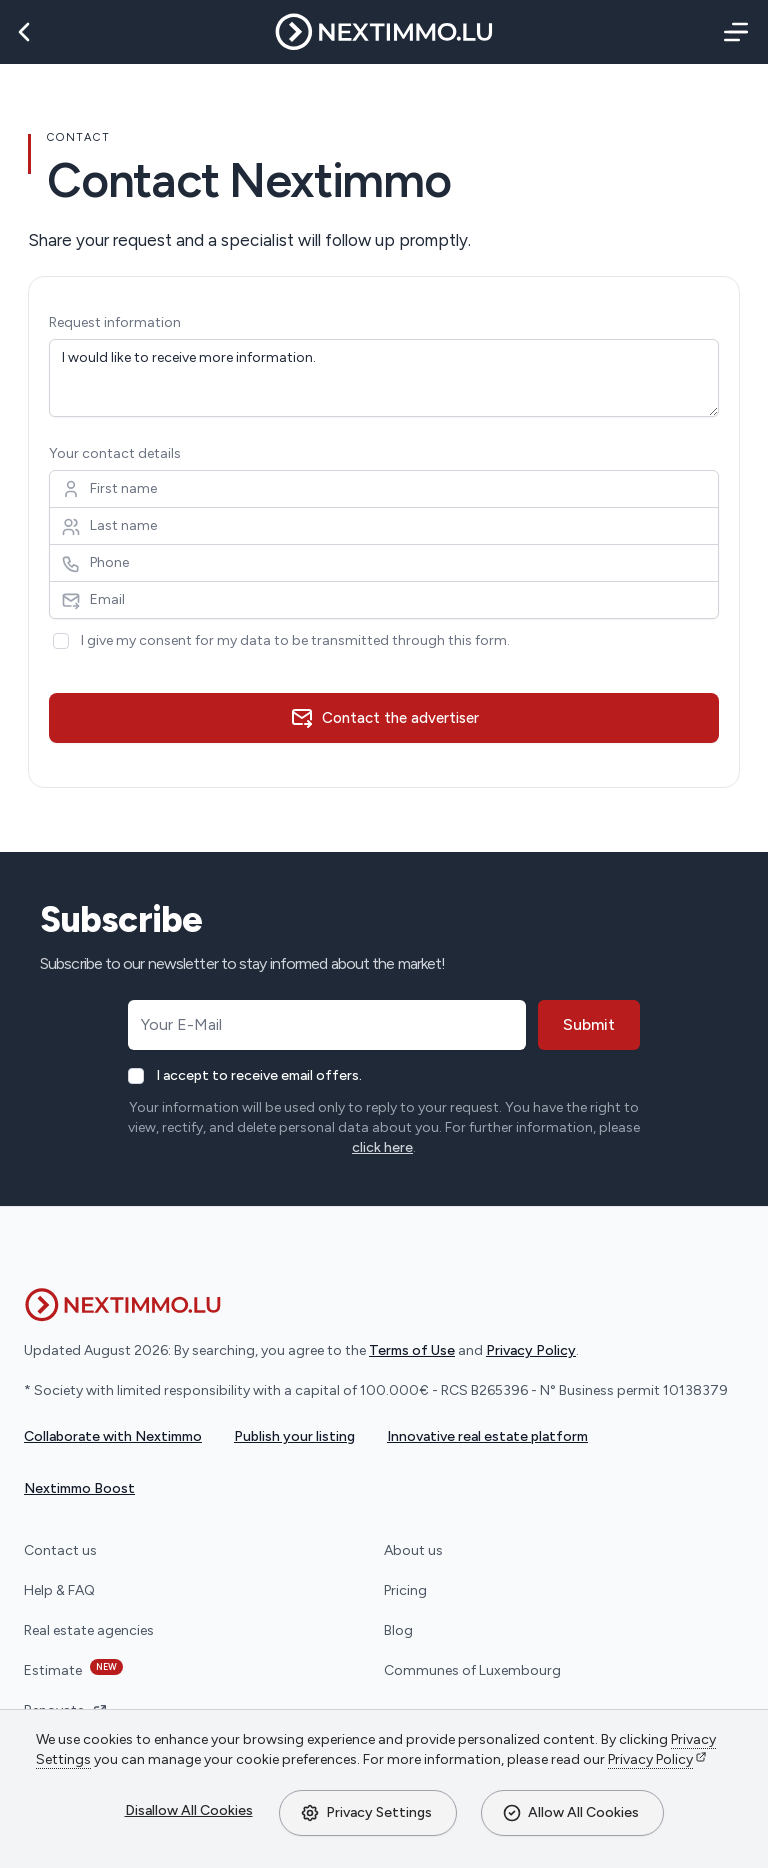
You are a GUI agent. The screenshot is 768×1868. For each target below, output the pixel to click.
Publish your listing (294, 1436)
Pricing (405, 1590)
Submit (589, 1024)
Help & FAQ (59, 1590)
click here (382, 1147)
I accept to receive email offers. (259, 1075)
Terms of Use (412, 1350)
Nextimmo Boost (79, 1488)
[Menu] (732, 32)
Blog (398, 1630)
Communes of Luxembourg (472, 1670)
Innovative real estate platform (487, 1436)
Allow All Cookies (570, 1813)
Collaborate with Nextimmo (113, 1436)
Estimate (73, 1669)
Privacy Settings (366, 1813)
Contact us (60, 1550)
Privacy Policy (650, 1759)
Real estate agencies (89, 1630)
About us (413, 1550)
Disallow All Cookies (189, 1810)
